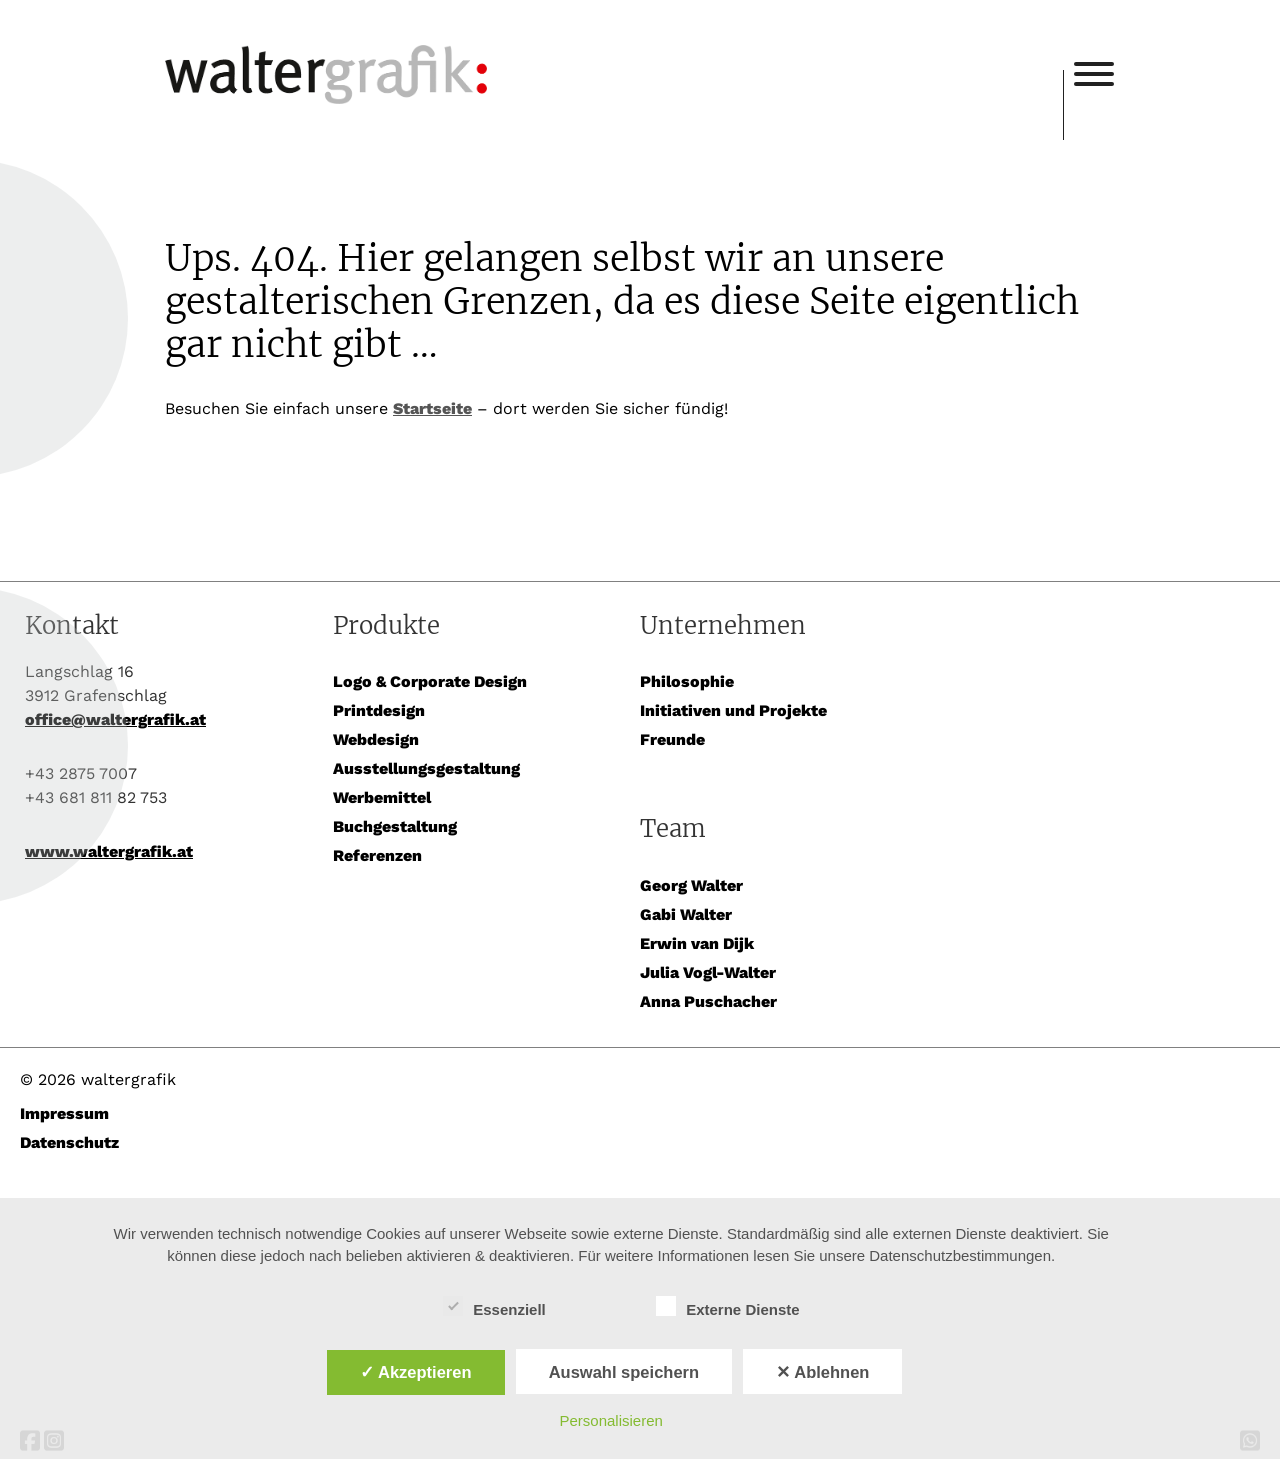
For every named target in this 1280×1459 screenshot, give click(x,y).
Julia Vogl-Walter (708, 972)
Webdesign (376, 739)
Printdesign (379, 710)
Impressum (64, 1113)
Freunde (672, 739)
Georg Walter (691, 885)
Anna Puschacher (708, 1001)
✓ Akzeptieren (416, 1372)
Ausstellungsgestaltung (426, 768)
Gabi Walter (686, 914)
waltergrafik (614, 47)
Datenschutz (69, 1142)
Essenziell (494, 1307)
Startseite (432, 408)
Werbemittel (382, 797)
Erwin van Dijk (697, 943)
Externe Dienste (727, 1307)
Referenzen (377, 855)
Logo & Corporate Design (430, 681)
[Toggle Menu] (1094, 74)
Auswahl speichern (624, 1372)
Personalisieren (611, 1420)
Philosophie (687, 681)
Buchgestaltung (395, 826)
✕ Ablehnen (822, 1372)
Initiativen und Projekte (733, 710)
